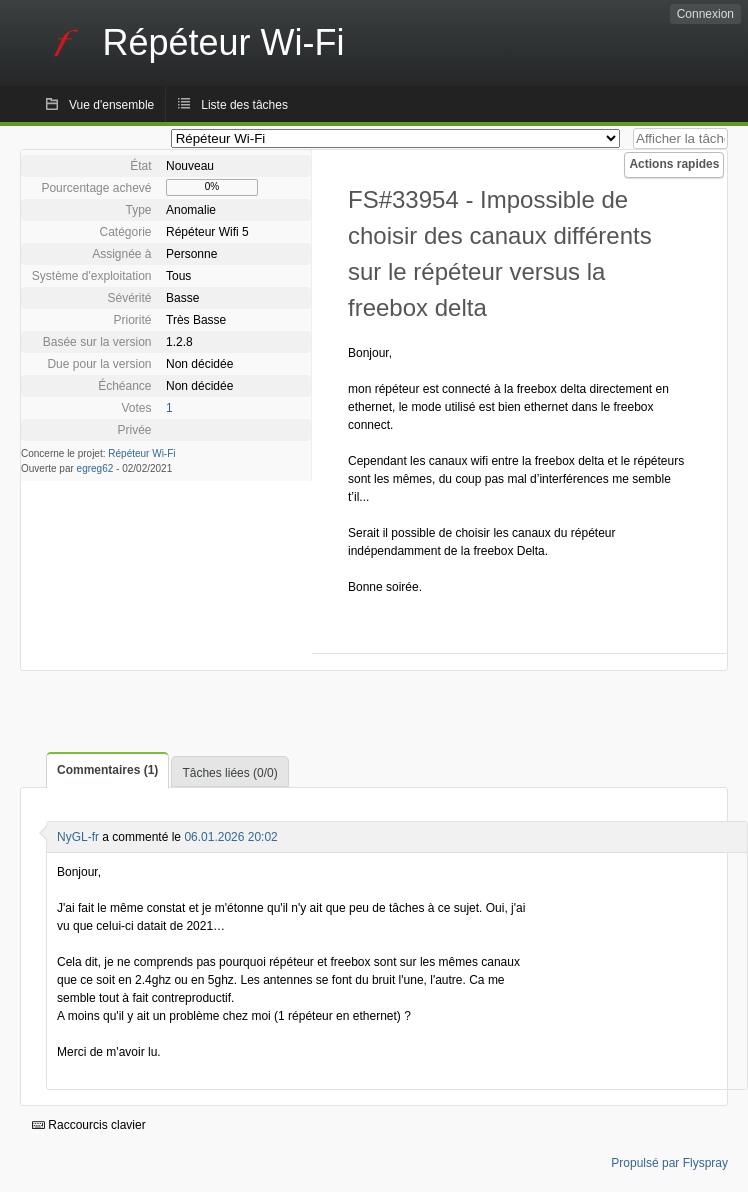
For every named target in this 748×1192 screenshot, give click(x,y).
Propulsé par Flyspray (669, 1163)
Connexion (705, 14)
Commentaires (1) (107, 770)
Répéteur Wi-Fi (141, 453)
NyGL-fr (78, 837)
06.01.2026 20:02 (230, 837)
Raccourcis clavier (89, 1125)
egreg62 (95, 468)
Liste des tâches (244, 105)
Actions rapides (674, 164)
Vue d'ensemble (111, 105)
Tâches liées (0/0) (229, 773)
